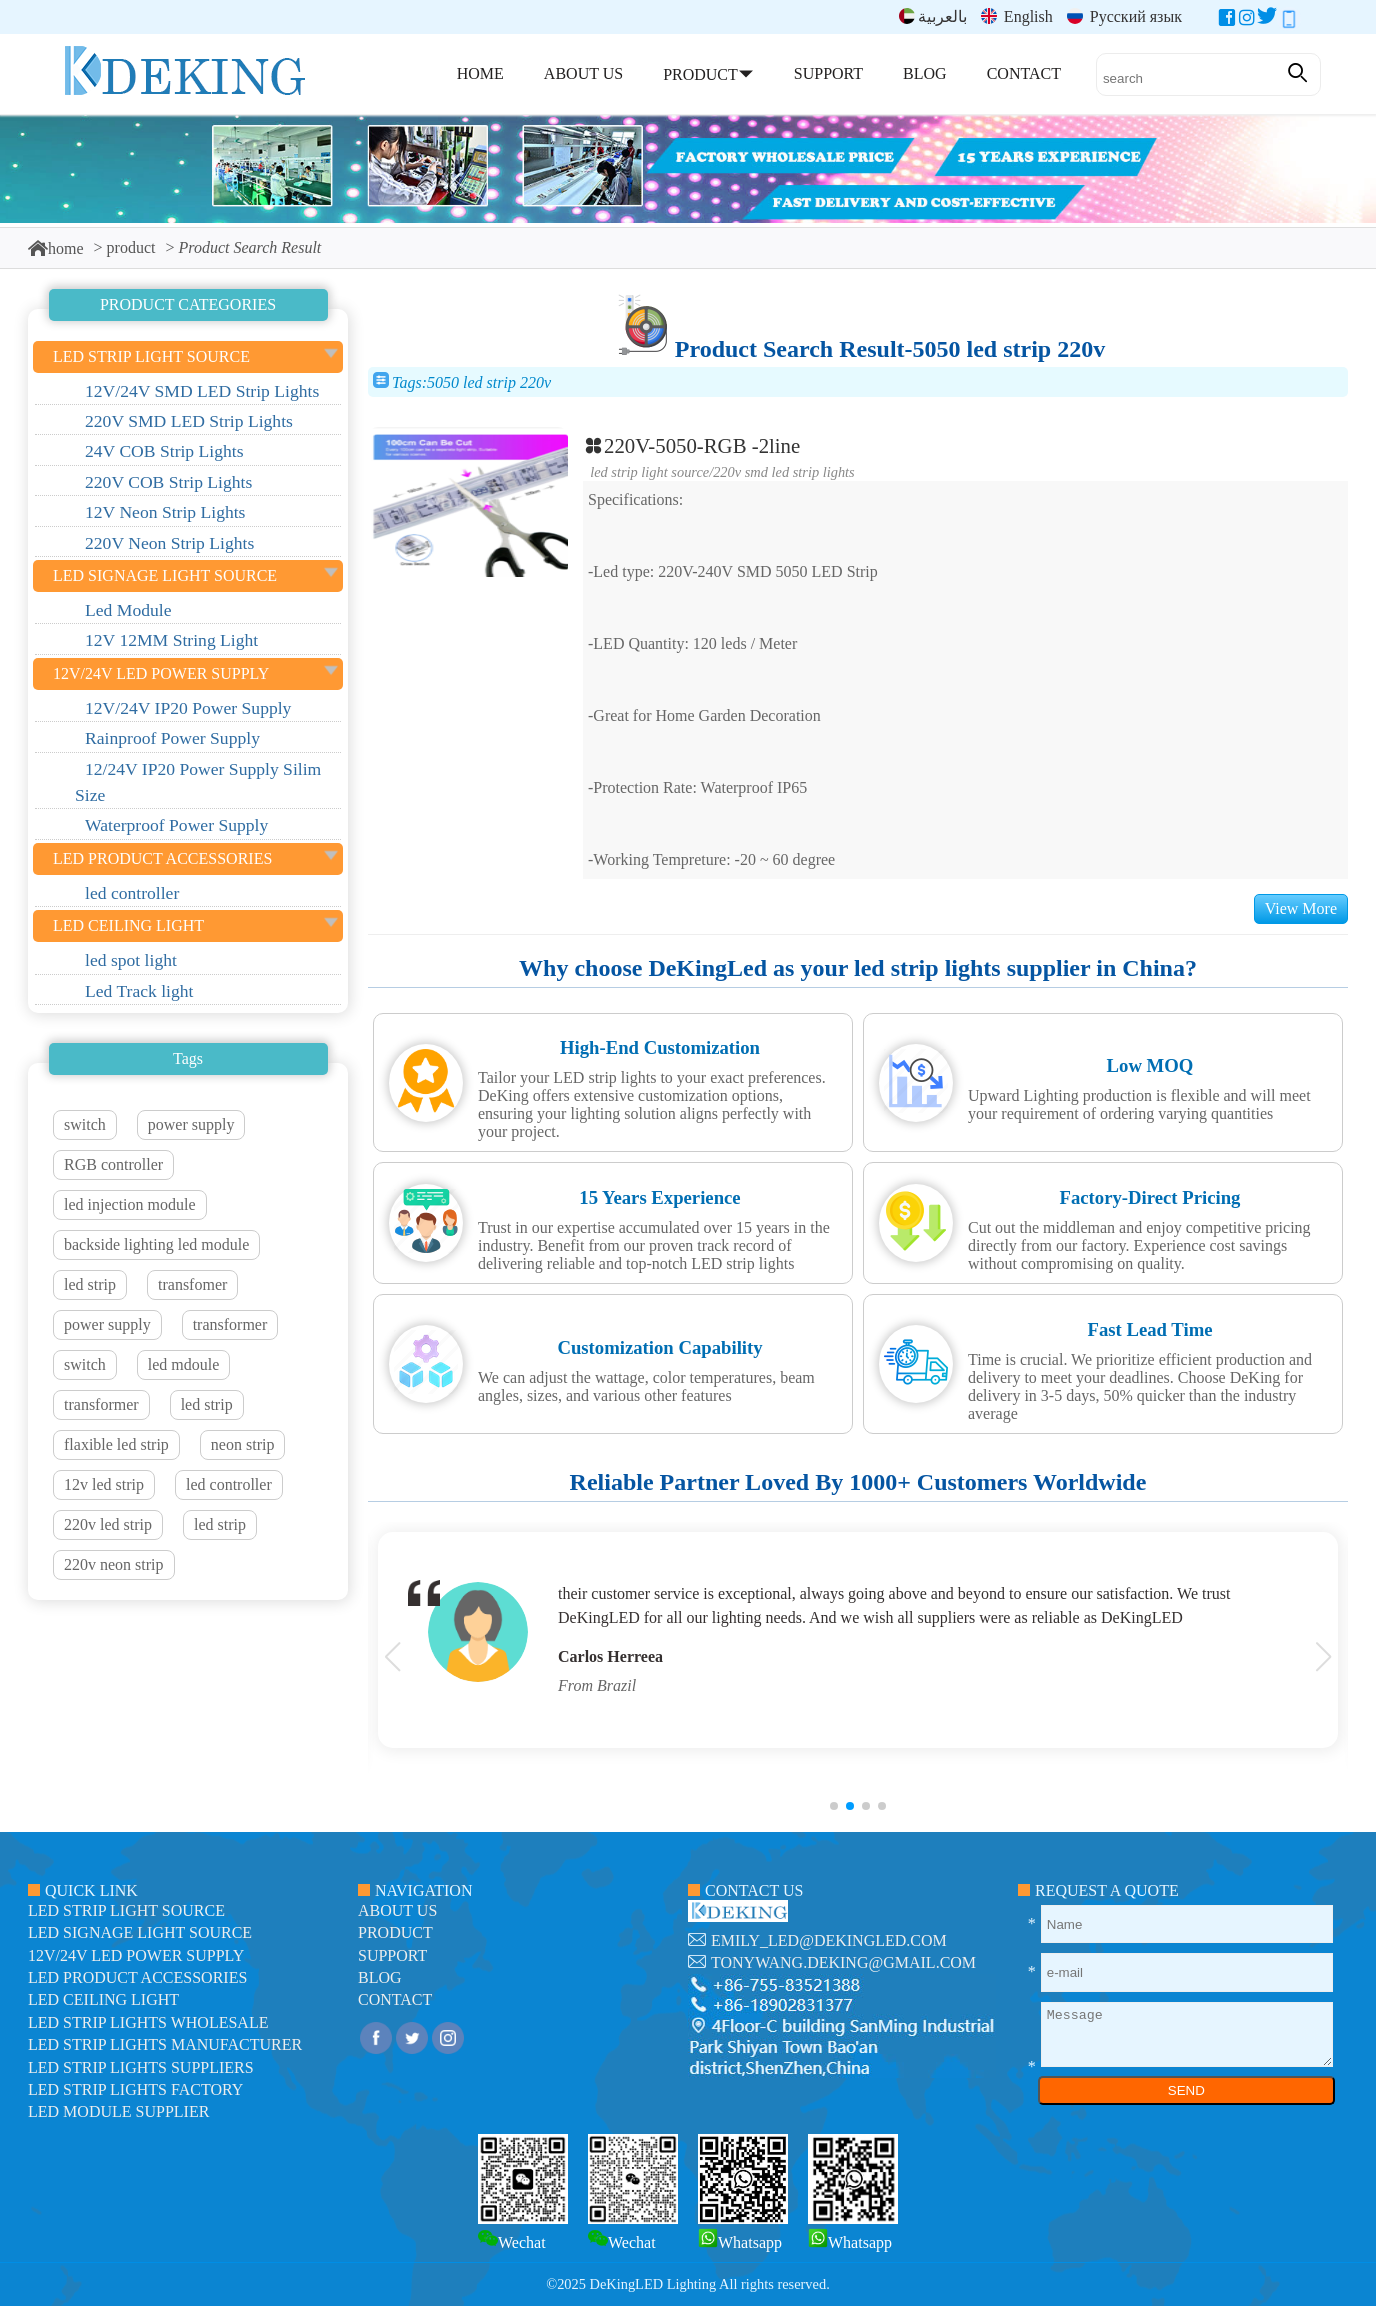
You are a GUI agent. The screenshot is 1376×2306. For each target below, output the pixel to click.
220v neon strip (114, 1564)
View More (1301, 908)
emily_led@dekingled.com (829, 1940)
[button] (834, 1806)
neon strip (243, 1444)
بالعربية (933, 16)
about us (397, 1910)
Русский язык (1124, 16)
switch (85, 1124)
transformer (230, 1324)
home (56, 248)
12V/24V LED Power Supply (136, 1955)
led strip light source (649, 472)
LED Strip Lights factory (135, 2089)
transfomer (192, 1284)
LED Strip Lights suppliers (141, 2067)
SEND (1186, 2090)
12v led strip (104, 1484)
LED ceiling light (103, 1999)
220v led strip (108, 1524)
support (392, 1955)
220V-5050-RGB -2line (691, 445)
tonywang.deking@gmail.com (843, 1962)
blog (380, 1977)
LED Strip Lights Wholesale (148, 2022)
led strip (90, 1284)
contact (395, 1999)
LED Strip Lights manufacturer (165, 2044)
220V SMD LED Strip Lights (784, 472)
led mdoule (184, 1364)
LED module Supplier (118, 2111)
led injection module (130, 1204)
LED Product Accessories (137, 1977)
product (131, 247)
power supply (191, 1124)
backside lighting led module (156, 1244)
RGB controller (113, 1164)
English (1017, 16)
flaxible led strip (116, 1444)
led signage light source (140, 1932)
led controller (229, 1484)
